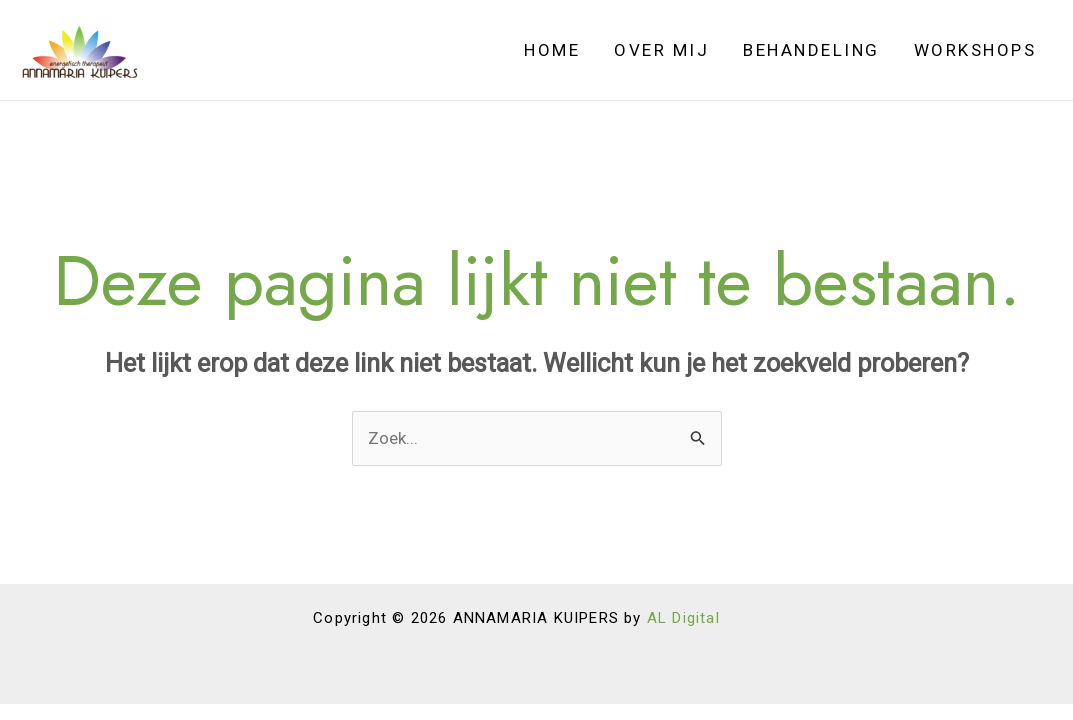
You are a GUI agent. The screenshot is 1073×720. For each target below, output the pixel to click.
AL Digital (683, 618)
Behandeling (811, 50)
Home (552, 50)
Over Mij (661, 50)
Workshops (975, 50)
